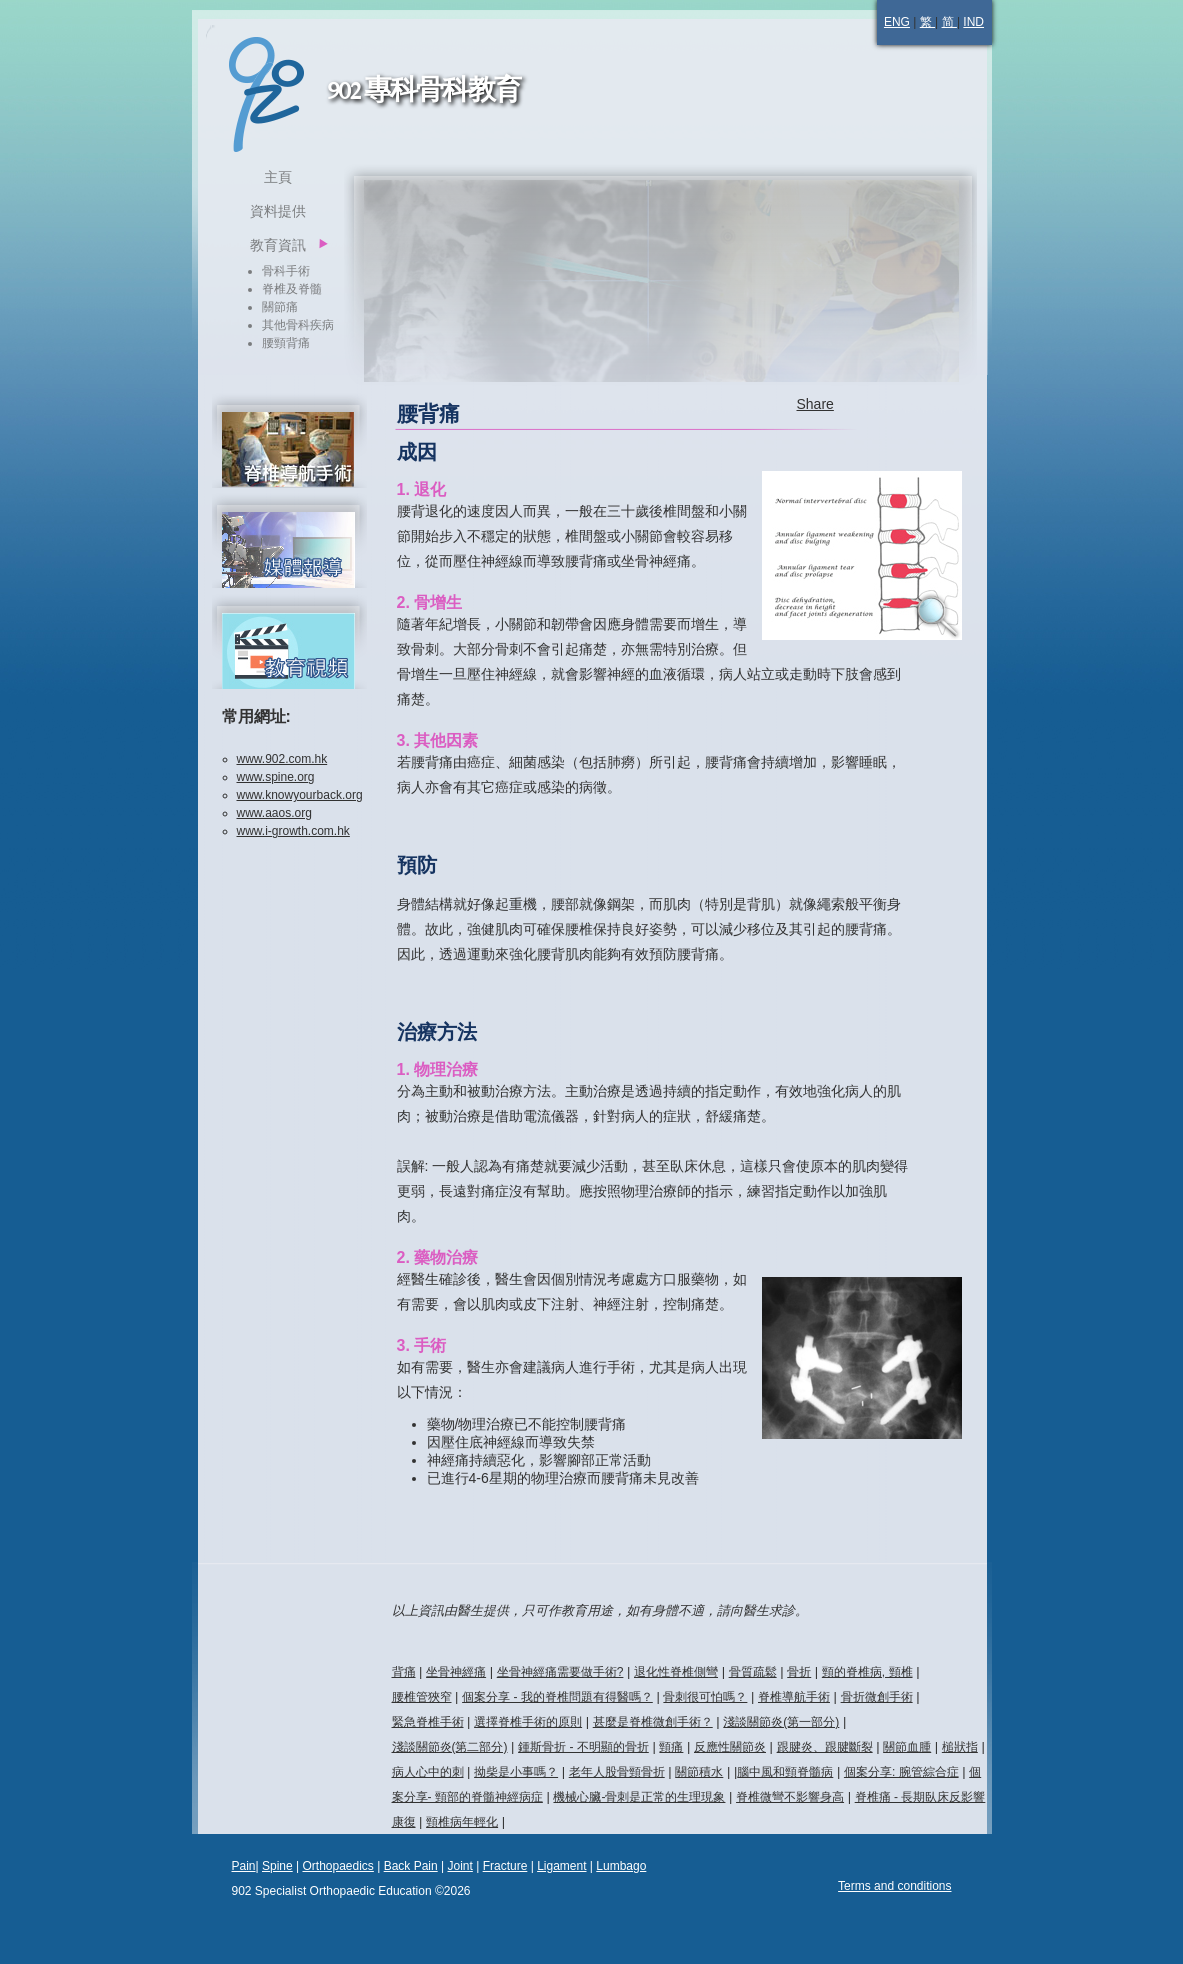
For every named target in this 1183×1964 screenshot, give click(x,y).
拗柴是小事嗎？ (516, 1772)
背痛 (404, 1672)
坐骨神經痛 (456, 1672)
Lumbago (621, 1866)
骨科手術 (286, 271)
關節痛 (280, 307)
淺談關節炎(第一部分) (781, 1722)
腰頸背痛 (286, 343)
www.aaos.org (274, 813)
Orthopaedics (337, 1866)
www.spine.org (276, 777)
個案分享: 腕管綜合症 (901, 1772)
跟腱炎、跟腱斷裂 (825, 1747)
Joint (459, 1866)
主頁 (278, 177)
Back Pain (411, 1866)
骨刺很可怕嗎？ (705, 1697)
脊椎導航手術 (794, 1697)
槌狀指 (960, 1747)
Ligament (561, 1866)
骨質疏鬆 (753, 1672)
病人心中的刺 (428, 1772)
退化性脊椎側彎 (676, 1672)
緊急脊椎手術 (428, 1722)
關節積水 (699, 1772)
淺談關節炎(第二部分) (450, 1747)
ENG (897, 22)
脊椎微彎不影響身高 (790, 1797)
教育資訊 (278, 245)
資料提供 (278, 211)
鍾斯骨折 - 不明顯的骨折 (583, 1747)
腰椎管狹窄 (422, 1697)
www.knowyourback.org (300, 795)
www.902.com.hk (282, 759)
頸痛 (671, 1747)
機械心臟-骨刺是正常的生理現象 (639, 1797)
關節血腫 (907, 1747)
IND (973, 22)
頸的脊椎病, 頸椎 (867, 1672)
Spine (277, 1866)
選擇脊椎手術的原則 (528, 1722)
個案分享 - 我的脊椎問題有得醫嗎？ (557, 1697)
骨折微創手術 (877, 1697)
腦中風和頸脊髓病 (785, 1772)
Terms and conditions (894, 1886)
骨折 (799, 1672)
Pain (244, 1866)
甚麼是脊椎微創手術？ (653, 1722)
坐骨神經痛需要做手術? (560, 1672)
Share (815, 404)
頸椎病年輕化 (462, 1822)
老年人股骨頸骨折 (617, 1772)
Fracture (505, 1866)
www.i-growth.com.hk (293, 831)
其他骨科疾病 (298, 325)
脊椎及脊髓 (292, 289)
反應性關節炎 (730, 1747)
